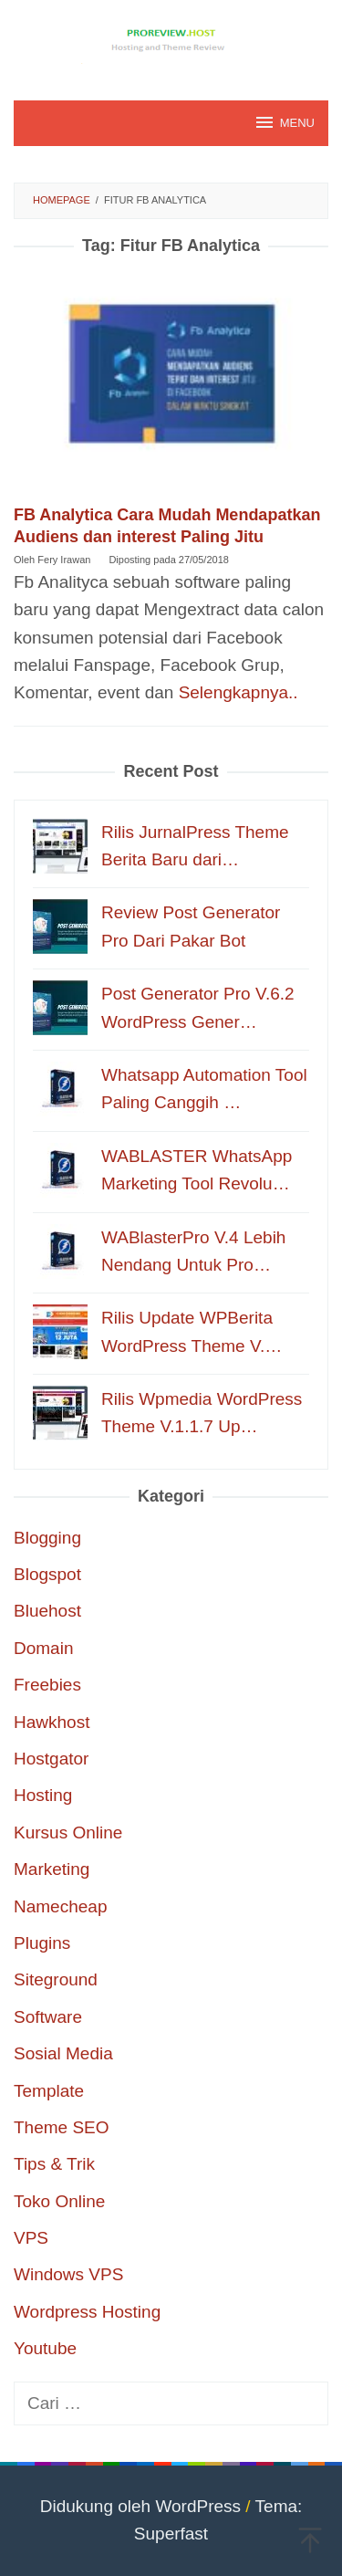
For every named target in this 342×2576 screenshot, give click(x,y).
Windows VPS (68, 2274)
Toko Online (59, 2201)
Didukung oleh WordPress (140, 2506)
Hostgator (51, 1758)
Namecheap (60, 1906)
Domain (43, 1648)
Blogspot (47, 1574)
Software (48, 2016)
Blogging (47, 1537)
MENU (284, 122)
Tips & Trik (54, 2163)
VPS (31, 2237)
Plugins (42, 1943)
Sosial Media (63, 2053)
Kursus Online (68, 1832)
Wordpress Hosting (87, 2311)
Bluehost (47, 1610)
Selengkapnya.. (238, 692)
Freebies (47, 1684)
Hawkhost (51, 1722)
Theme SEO (61, 2127)
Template (49, 2090)
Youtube (45, 2348)
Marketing (51, 1869)
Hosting (43, 1795)
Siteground (56, 1979)
